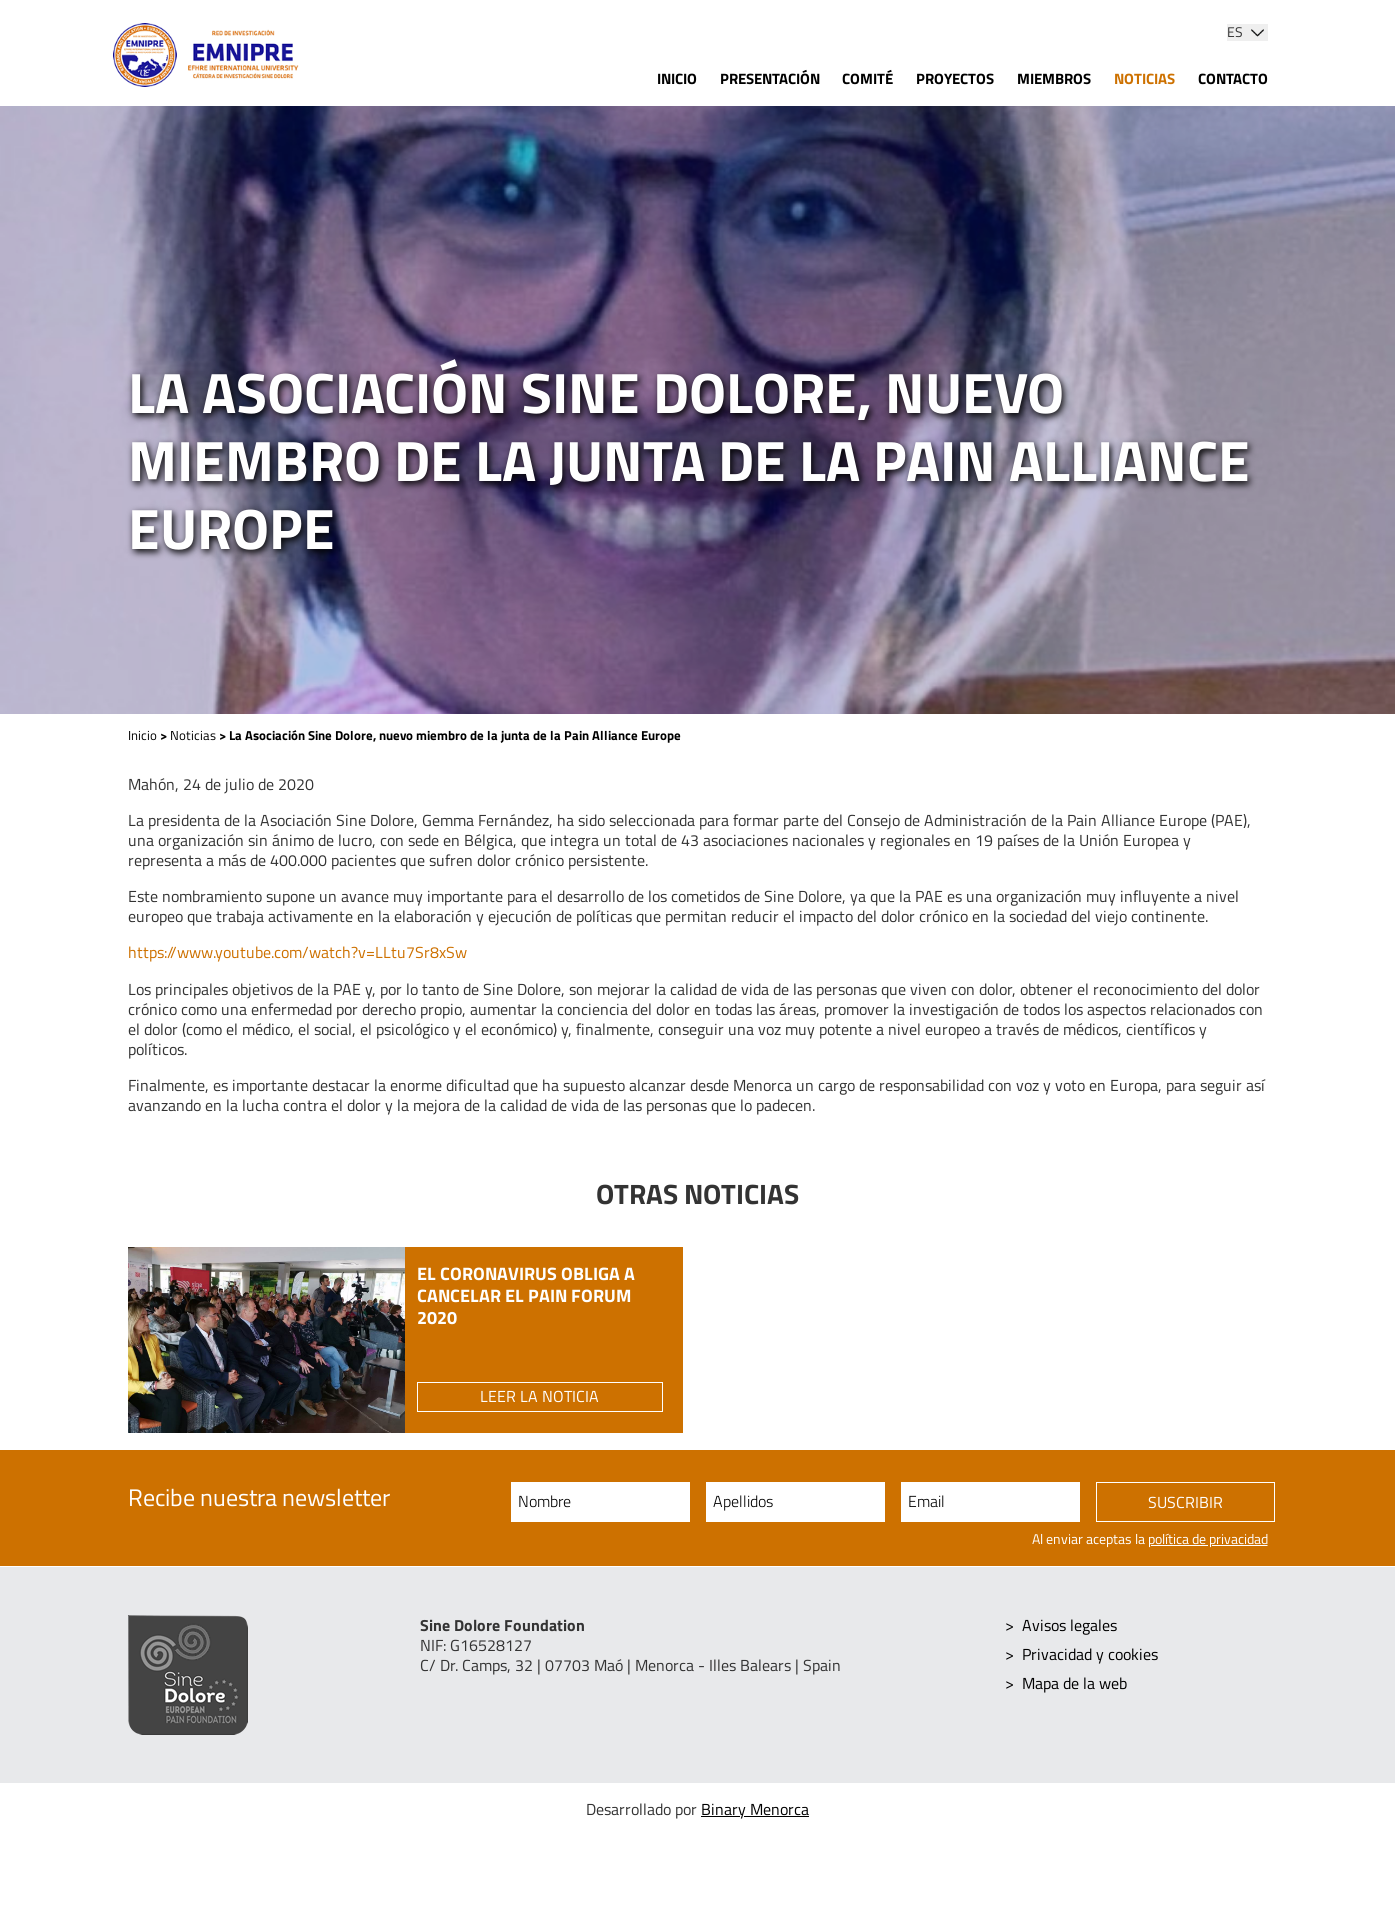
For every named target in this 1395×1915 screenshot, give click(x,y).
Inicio (677, 78)
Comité (867, 78)
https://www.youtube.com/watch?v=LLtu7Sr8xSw (297, 952)
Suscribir (1185, 1503)
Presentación (770, 78)
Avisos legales (1069, 1625)
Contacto (1233, 78)
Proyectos (955, 78)
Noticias (1144, 78)
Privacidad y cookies (1090, 1653)
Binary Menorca (755, 1809)
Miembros (1054, 78)
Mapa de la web (1074, 1681)
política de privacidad (1208, 1540)
